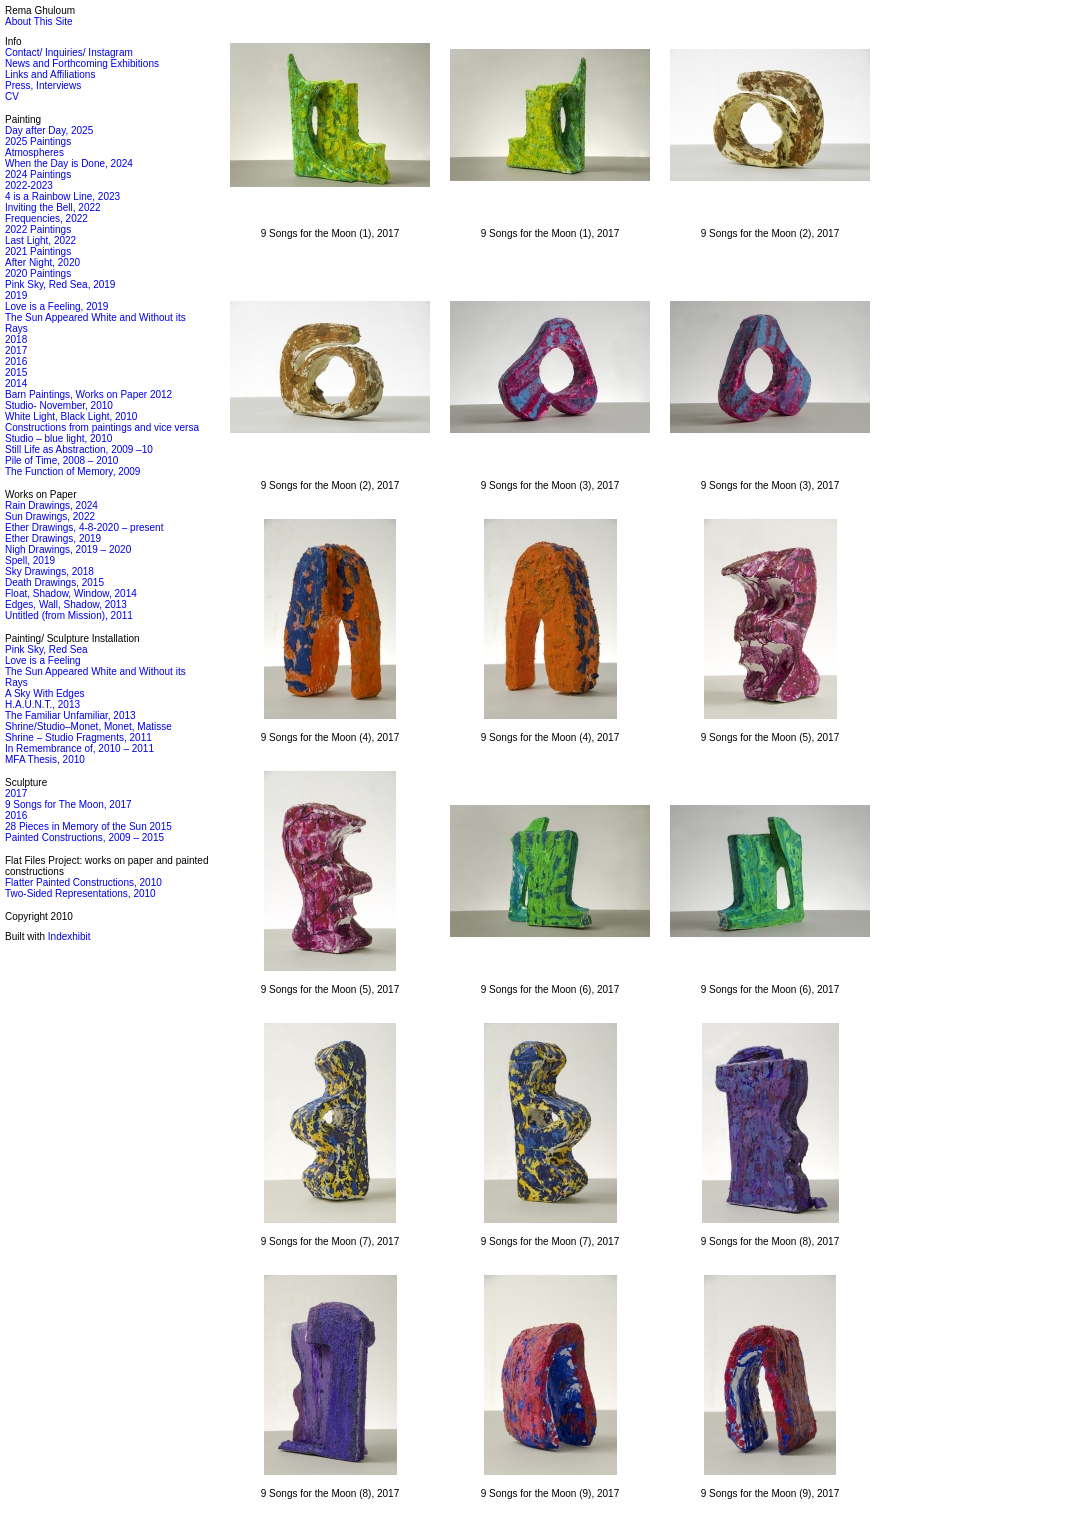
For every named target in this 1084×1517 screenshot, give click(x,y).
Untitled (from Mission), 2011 (69, 615)
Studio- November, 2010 (59, 405)
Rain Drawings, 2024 (51, 505)
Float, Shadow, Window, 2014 (71, 593)
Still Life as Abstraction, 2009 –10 (79, 449)
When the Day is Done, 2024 (69, 163)
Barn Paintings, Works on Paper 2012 (88, 394)
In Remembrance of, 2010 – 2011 (79, 748)
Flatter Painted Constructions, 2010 (83, 882)
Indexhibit (69, 936)
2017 (16, 350)
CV (12, 96)
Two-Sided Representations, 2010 (80, 893)
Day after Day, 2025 (49, 130)
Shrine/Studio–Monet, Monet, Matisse (88, 726)
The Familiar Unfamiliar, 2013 (70, 715)
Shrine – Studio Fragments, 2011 (78, 737)
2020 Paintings (38, 273)
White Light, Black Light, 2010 (71, 416)
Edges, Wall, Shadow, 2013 (66, 604)
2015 (16, 372)
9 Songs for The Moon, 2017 (68, 804)
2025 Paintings (38, 141)
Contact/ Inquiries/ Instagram (69, 52)
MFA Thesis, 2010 (45, 759)
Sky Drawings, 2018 (49, 571)
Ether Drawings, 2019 (53, 538)
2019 (16, 295)
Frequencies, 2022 (46, 218)
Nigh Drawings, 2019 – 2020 (68, 549)
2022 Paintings (38, 229)
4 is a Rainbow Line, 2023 (62, 196)
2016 (16, 361)
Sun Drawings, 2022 (50, 516)
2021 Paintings (38, 251)
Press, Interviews (43, 85)
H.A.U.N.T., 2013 (42, 704)
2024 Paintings (38, 174)
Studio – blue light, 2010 (58, 438)
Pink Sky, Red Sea (46, 649)
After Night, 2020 (42, 262)
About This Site (39, 21)
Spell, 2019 (30, 560)
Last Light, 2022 (40, 240)
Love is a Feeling (43, 660)
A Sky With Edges (44, 693)
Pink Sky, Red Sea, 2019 (60, 284)
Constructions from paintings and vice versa (102, 427)
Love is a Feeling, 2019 (56, 306)
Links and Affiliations (50, 74)
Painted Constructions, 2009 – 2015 (84, 837)
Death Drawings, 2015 (54, 582)
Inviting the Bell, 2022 (53, 207)
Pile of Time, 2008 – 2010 (61, 460)
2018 (16, 339)
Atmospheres (34, 152)
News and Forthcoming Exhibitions (82, 63)
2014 (16, 383)
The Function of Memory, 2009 (72, 471)
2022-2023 (29, 185)
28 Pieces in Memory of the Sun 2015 (88, 826)
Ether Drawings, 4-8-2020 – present (84, 527)
